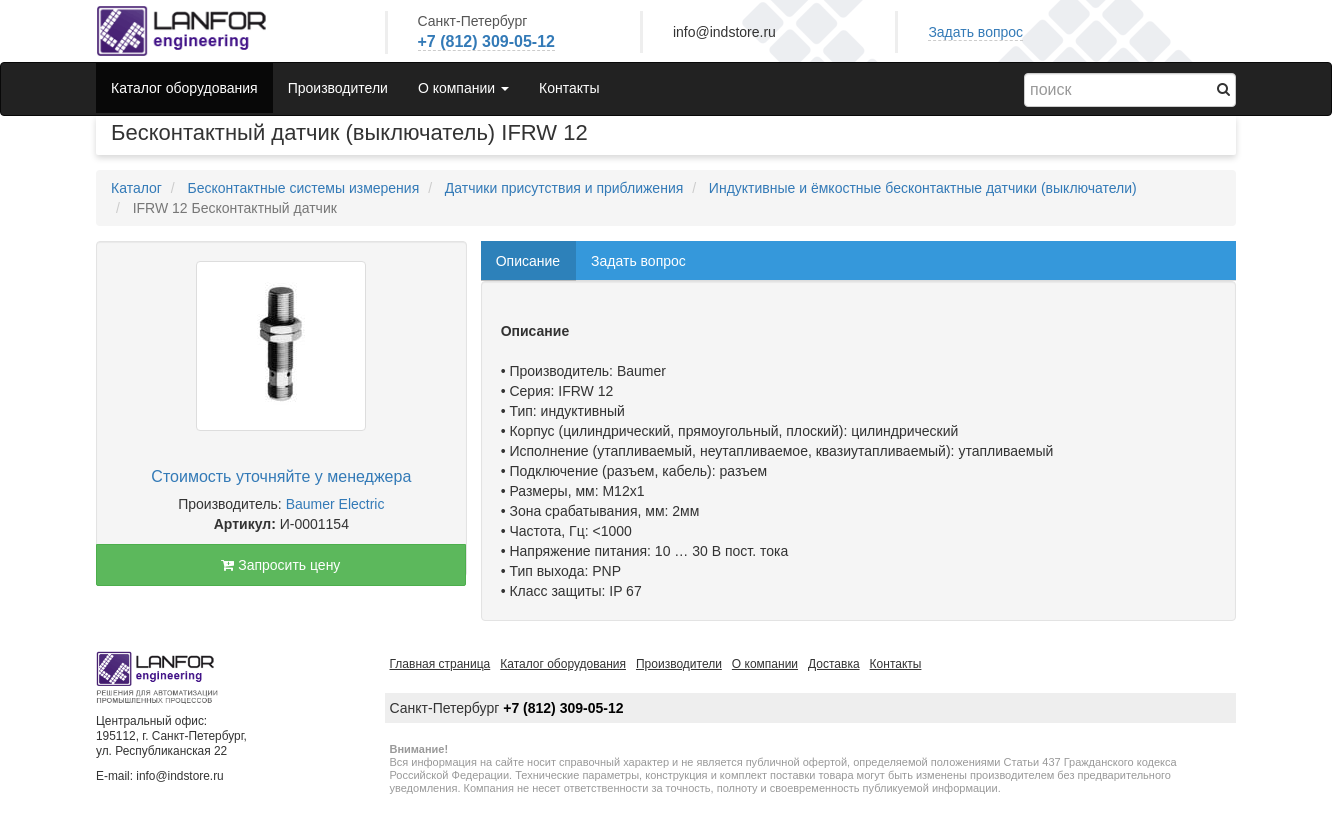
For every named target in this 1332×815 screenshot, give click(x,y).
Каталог (136, 188)
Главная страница (440, 664)
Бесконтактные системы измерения (303, 188)
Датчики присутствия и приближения (564, 188)
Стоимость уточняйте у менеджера (281, 476)
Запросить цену (280, 565)
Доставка (834, 664)
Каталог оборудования (184, 88)
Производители (338, 88)
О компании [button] (463, 88)
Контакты (569, 88)
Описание (528, 261)
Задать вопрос (975, 32)
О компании (765, 664)
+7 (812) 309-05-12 (486, 41)
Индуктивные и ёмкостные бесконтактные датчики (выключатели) (923, 188)
